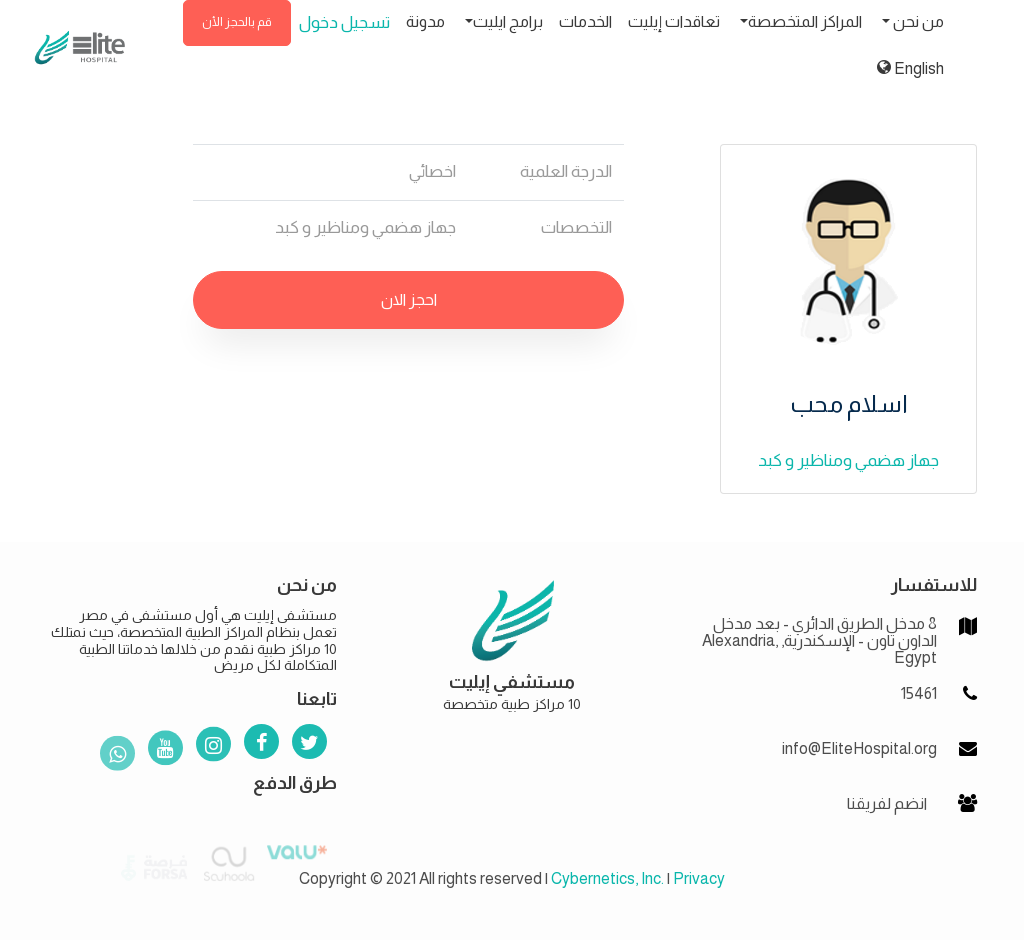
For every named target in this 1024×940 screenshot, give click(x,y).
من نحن (917, 21)
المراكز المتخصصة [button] (805, 21)
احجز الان (409, 299)
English (910, 68)
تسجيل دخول (344, 22)
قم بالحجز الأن (237, 22)
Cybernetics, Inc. (607, 878)
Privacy (699, 878)
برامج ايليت (508, 21)
